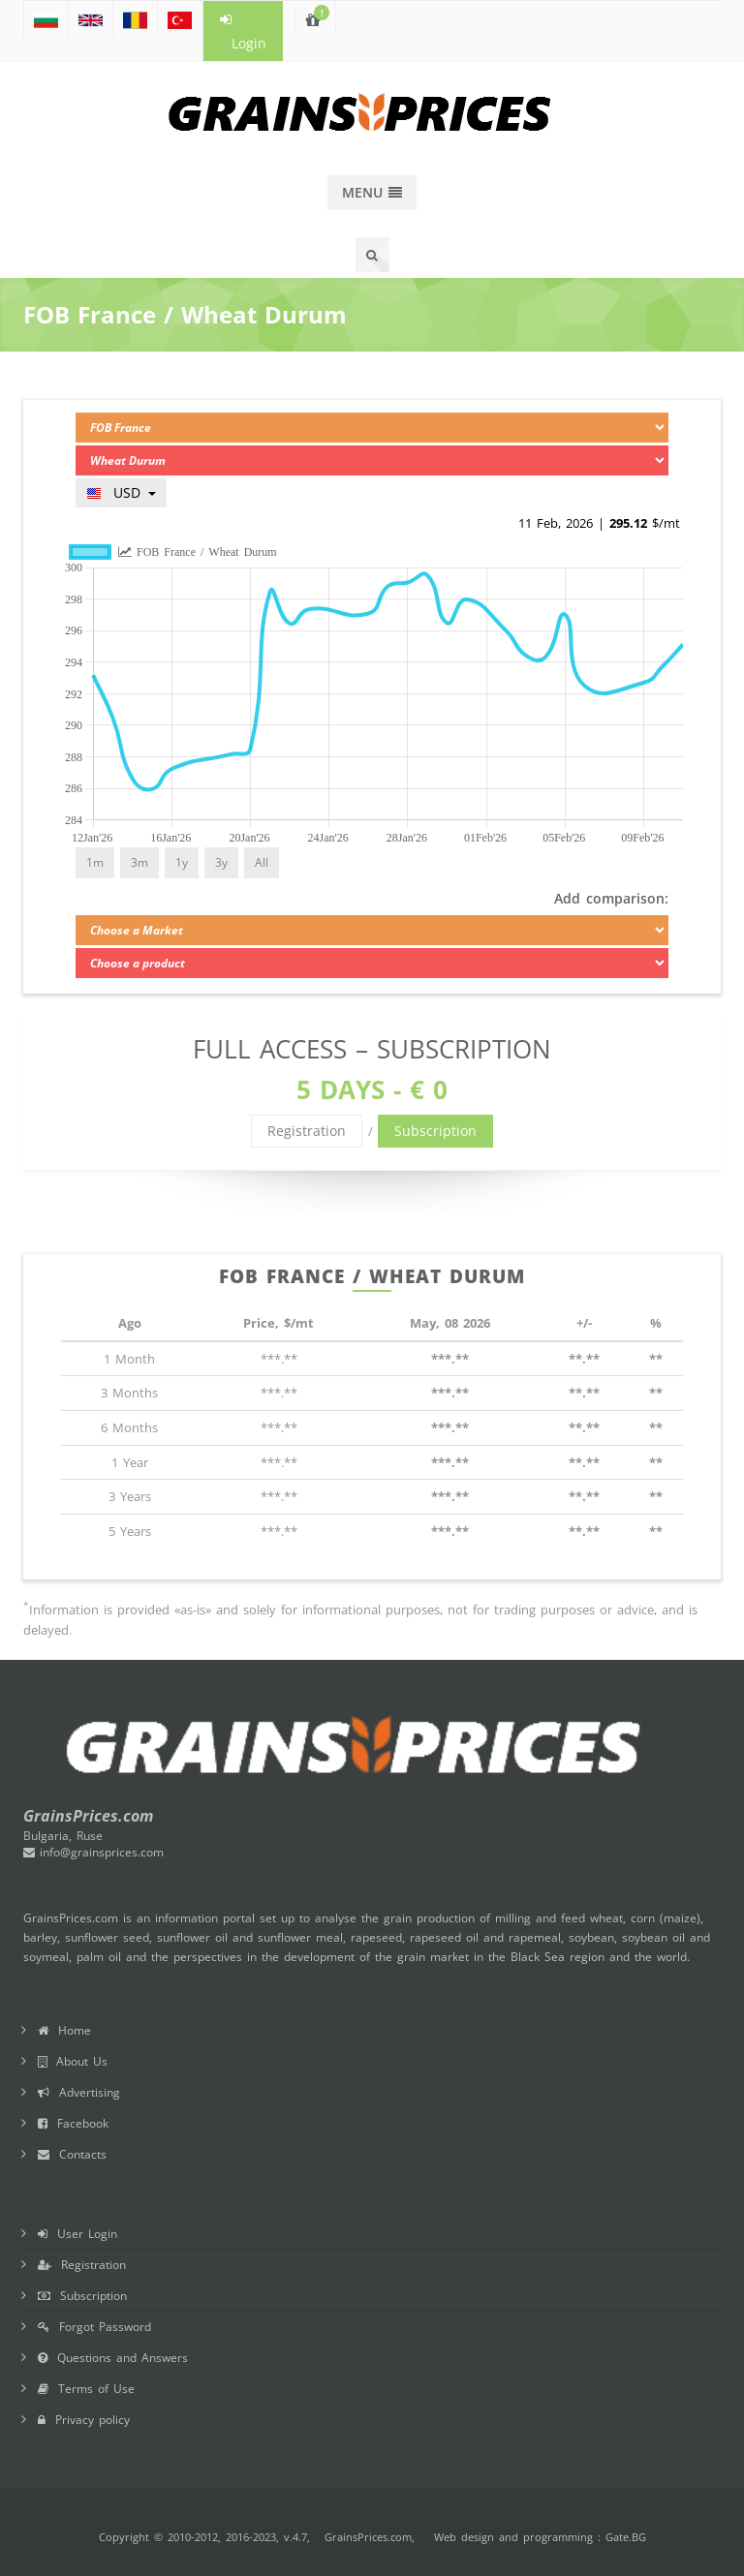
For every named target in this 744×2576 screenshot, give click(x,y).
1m (95, 862)
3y (221, 862)
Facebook (73, 2123)
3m (139, 862)
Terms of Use (86, 2388)
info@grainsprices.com (93, 1852)
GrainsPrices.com (368, 2537)
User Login (77, 2233)
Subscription (435, 1130)
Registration (306, 1130)
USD (121, 492)
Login (243, 32)
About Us (73, 2061)
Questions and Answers (113, 2357)
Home (64, 2030)
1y (181, 862)
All (261, 862)
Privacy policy (84, 2419)
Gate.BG (625, 2537)
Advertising (79, 2092)
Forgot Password (94, 2326)
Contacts (72, 2154)
